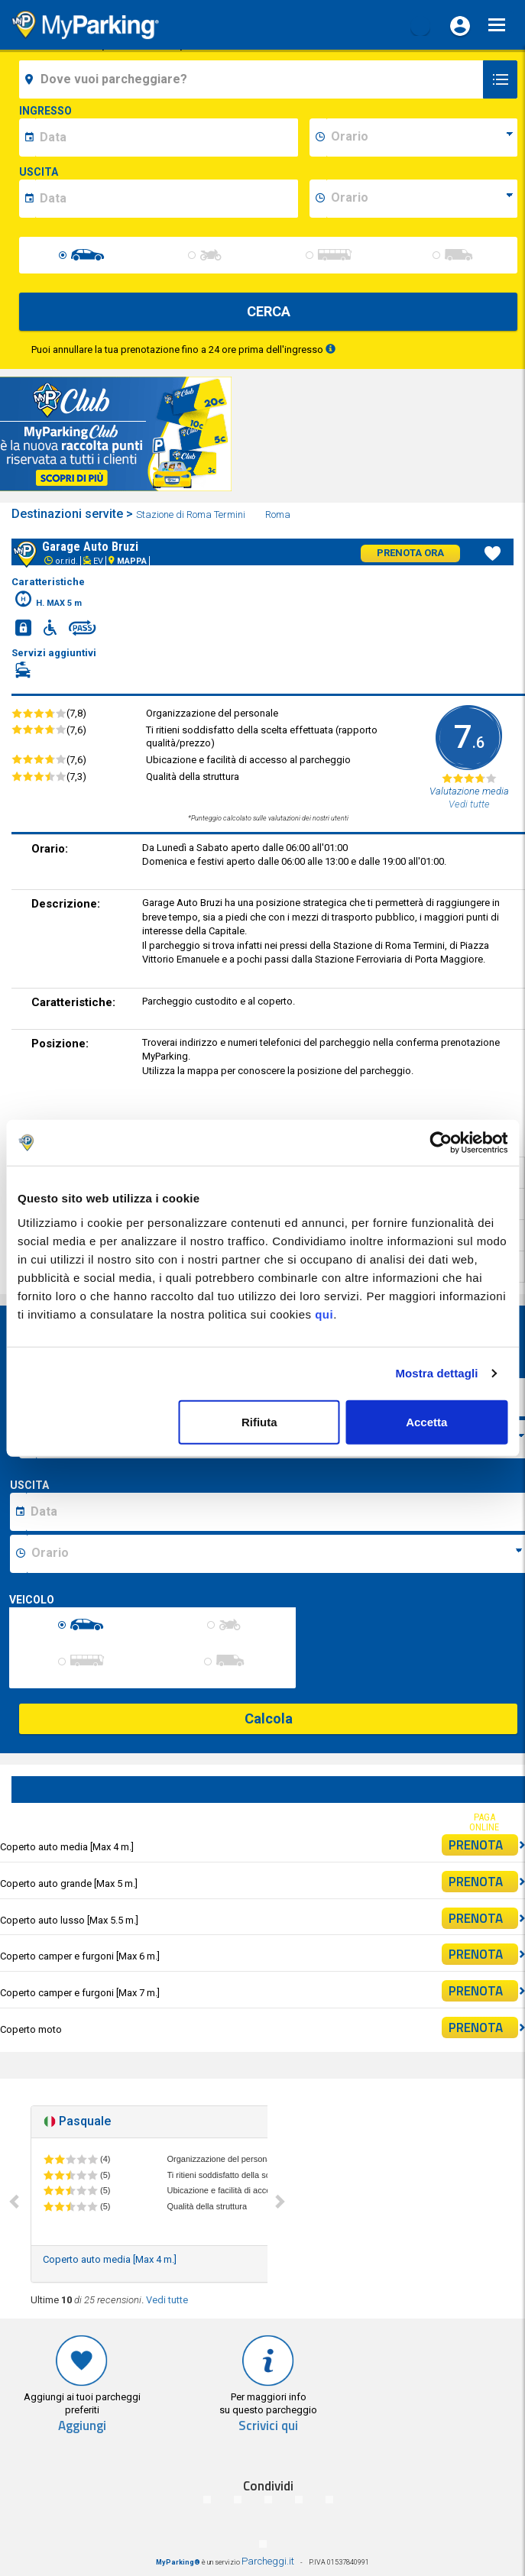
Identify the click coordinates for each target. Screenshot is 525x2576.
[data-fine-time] (421, 199)
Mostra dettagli (436, 1373)
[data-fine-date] (166, 199)
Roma (279, 514)
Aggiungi (82, 2425)
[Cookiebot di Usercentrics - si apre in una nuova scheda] (440, 1142)
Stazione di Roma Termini (192, 514)
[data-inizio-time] (421, 137)
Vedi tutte (167, 2300)
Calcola (269, 1718)
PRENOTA (483, 1845)
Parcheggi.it (267, 2561)
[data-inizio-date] (166, 137)
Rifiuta (259, 1421)
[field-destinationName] (253, 79)
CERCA (268, 311)
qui (324, 1313)
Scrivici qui (268, 2425)
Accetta (426, 1421)
